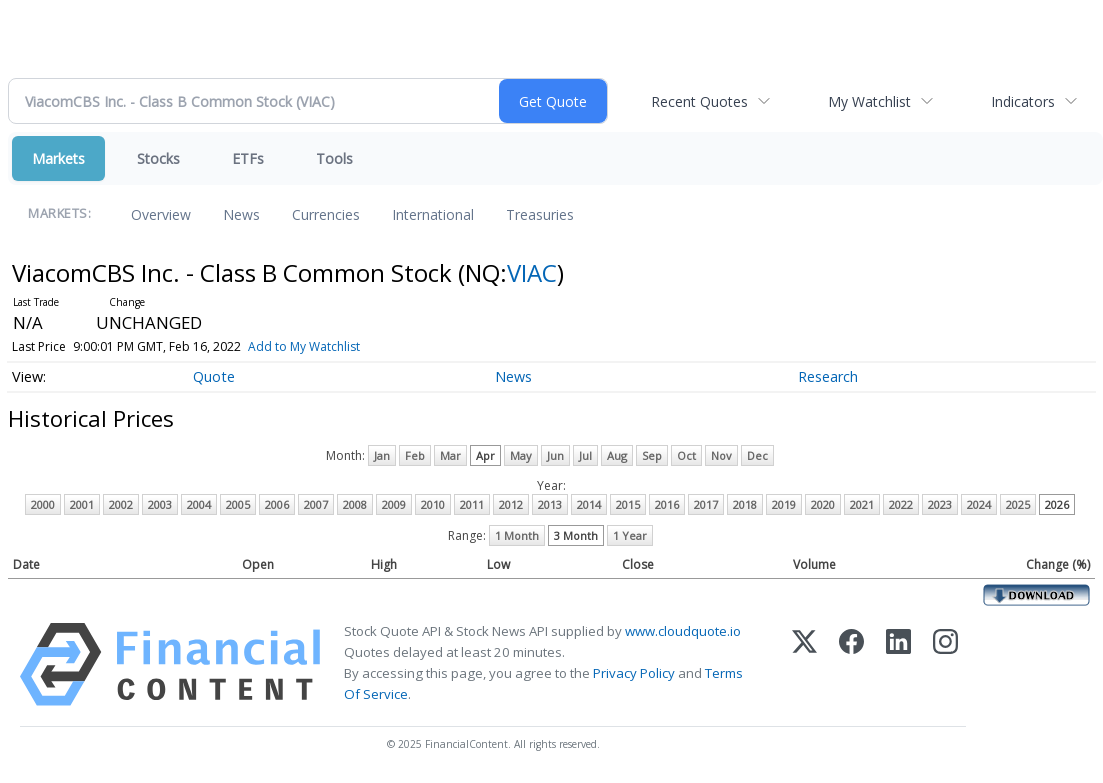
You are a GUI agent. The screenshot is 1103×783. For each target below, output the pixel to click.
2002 (121, 504)
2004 (199, 504)
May (521, 455)
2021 (862, 504)
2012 (511, 504)
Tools (334, 158)
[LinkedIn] (898, 664)
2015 (628, 504)
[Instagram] (945, 664)
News (241, 214)
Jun (555, 455)
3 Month (576, 535)
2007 (316, 504)
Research (828, 376)
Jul (585, 455)
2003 (160, 504)
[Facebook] (851, 664)
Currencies (326, 214)
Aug (617, 455)
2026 (1057, 504)
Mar (450, 455)
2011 (472, 504)
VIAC (532, 272)
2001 (82, 504)
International (433, 214)
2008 (355, 504)
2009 (394, 504)
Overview (161, 214)
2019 (784, 504)
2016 (667, 504)
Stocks (158, 158)
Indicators (1023, 101)
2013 (550, 504)
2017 (706, 504)
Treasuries (540, 214)
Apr (485, 455)
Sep (652, 455)
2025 (1018, 504)
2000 (43, 504)
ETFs (248, 158)
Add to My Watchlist (304, 346)
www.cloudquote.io (683, 631)
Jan (382, 455)
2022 (901, 504)
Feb (415, 455)
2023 (940, 504)
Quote (214, 376)
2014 (589, 504)
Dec (757, 455)
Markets (58, 158)
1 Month (517, 535)
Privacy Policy (634, 673)
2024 (979, 504)
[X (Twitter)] (804, 664)
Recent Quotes (699, 101)
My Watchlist (869, 101)
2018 (745, 504)
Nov (721, 455)
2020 (823, 504)
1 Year (630, 535)
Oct (686, 455)
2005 (238, 504)
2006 (277, 504)
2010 (433, 504)
